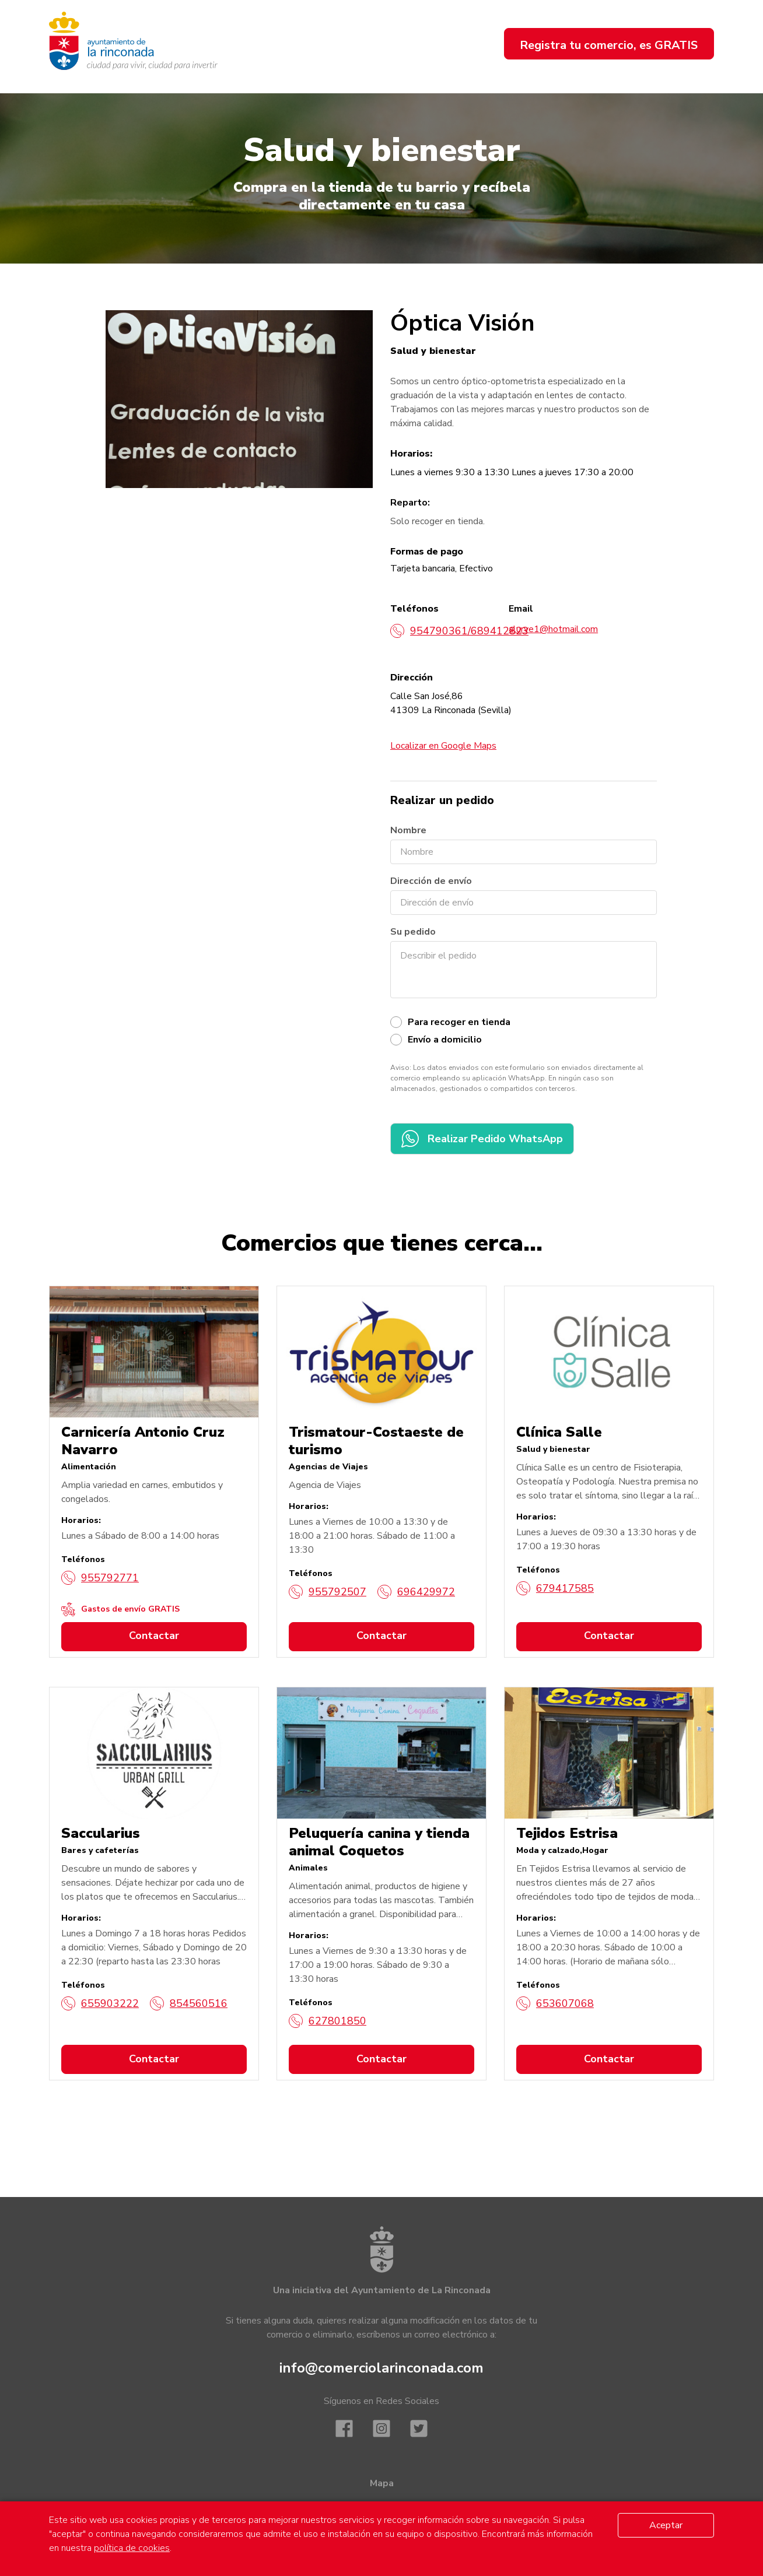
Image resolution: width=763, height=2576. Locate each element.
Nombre (408, 830)
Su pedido (413, 931)
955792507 (327, 1592)
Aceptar (665, 2525)
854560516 (189, 2003)
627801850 (327, 2021)
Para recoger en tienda (459, 1022)
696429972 (416, 1592)
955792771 (100, 1578)
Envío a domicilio (445, 1039)
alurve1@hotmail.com (553, 629)
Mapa (382, 2483)
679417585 (555, 1588)
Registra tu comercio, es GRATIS (609, 45)
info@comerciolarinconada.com (381, 2368)
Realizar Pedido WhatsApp (482, 1138)
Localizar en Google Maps (443, 745)
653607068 (555, 2003)
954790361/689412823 (459, 631)
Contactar (154, 1636)
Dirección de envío (431, 881)
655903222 (100, 2003)
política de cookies (132, 2548)
